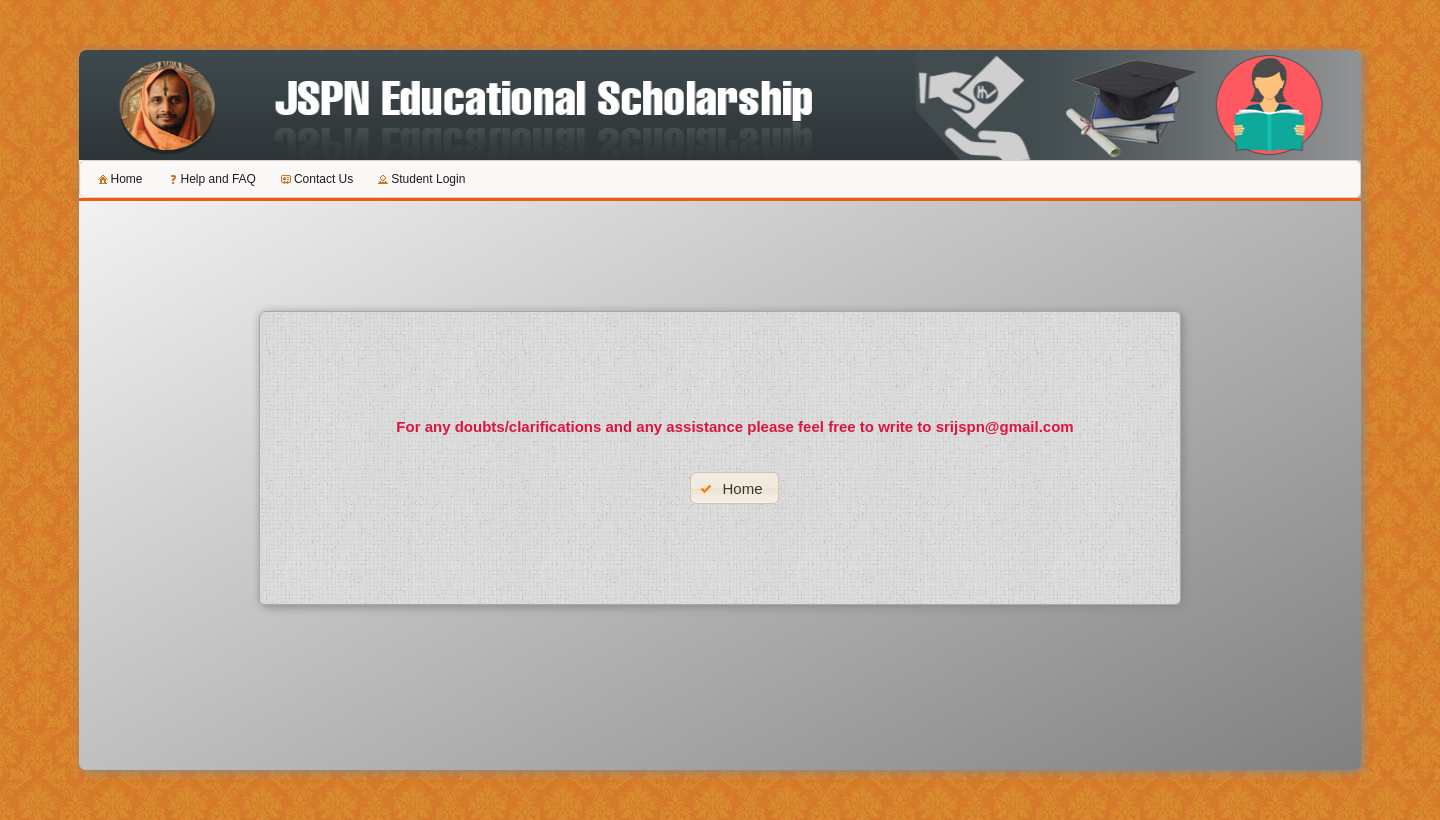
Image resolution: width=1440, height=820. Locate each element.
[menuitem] (119, 179)
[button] (734, 488)
